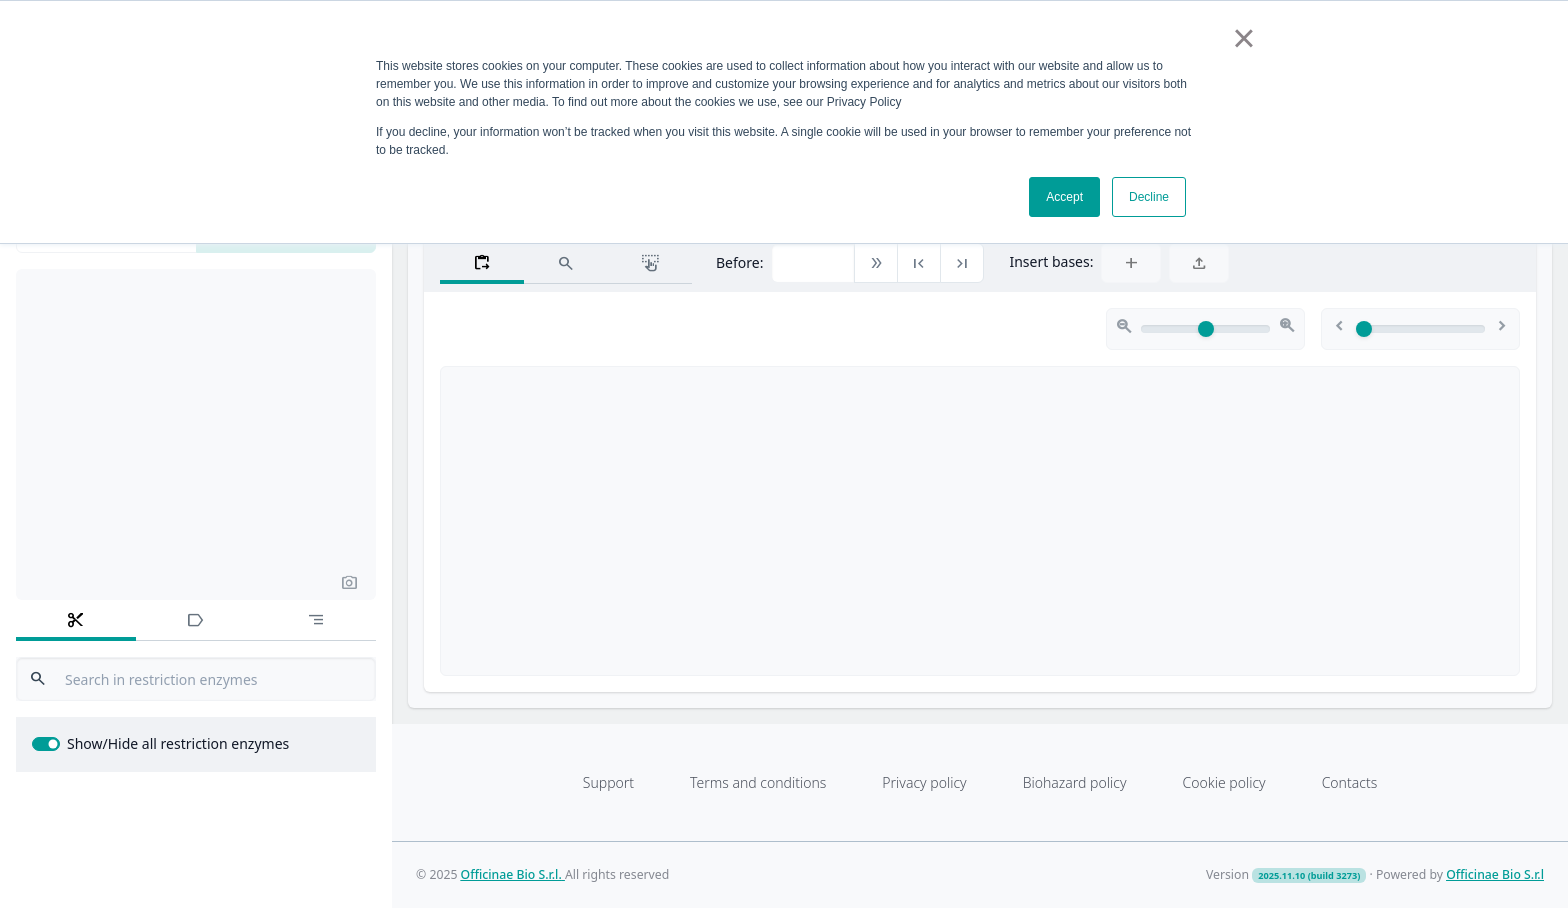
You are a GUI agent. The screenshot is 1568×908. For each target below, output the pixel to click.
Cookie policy (1223, 782)
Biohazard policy (1075, 782)
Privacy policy (924, 782)
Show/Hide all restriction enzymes (178, 743)
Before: (739, 262)
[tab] (76, 620)
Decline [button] (1149, 197)
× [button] (1243, 38)
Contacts (1350, 782)
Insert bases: (1051, 261)
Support (608, 782)
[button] (350, 580)
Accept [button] (1064, 197)
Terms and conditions (758, 782)
